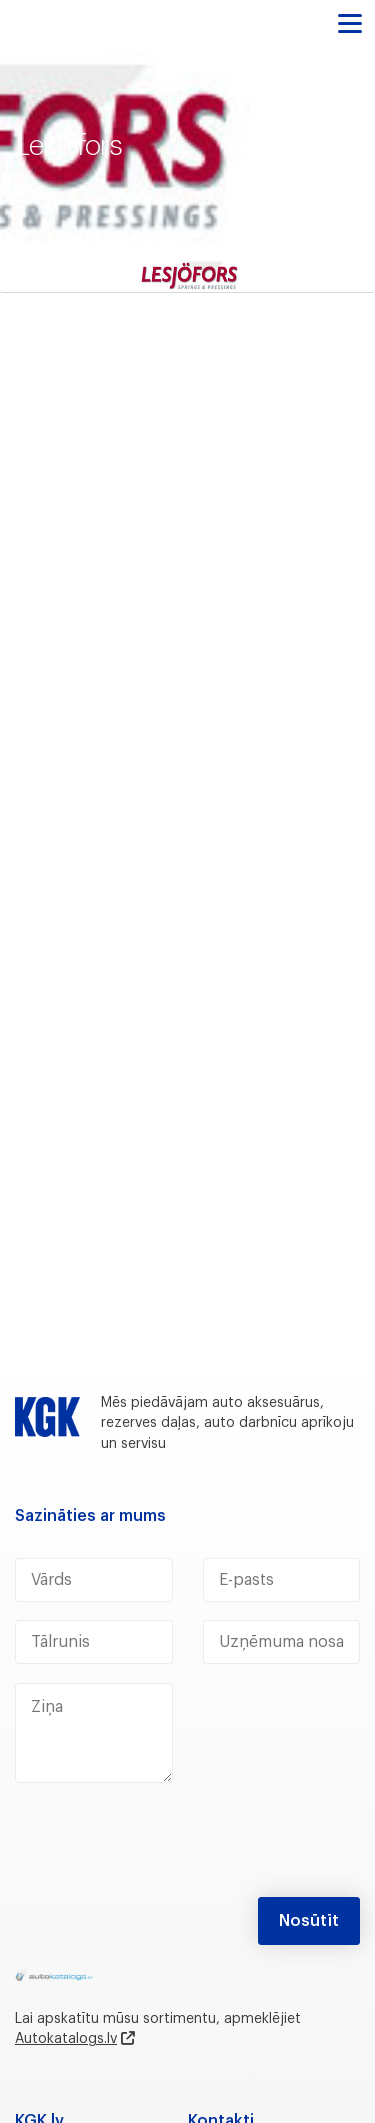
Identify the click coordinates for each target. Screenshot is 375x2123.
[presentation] (167, 1848)
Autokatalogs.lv (66, 2039)
